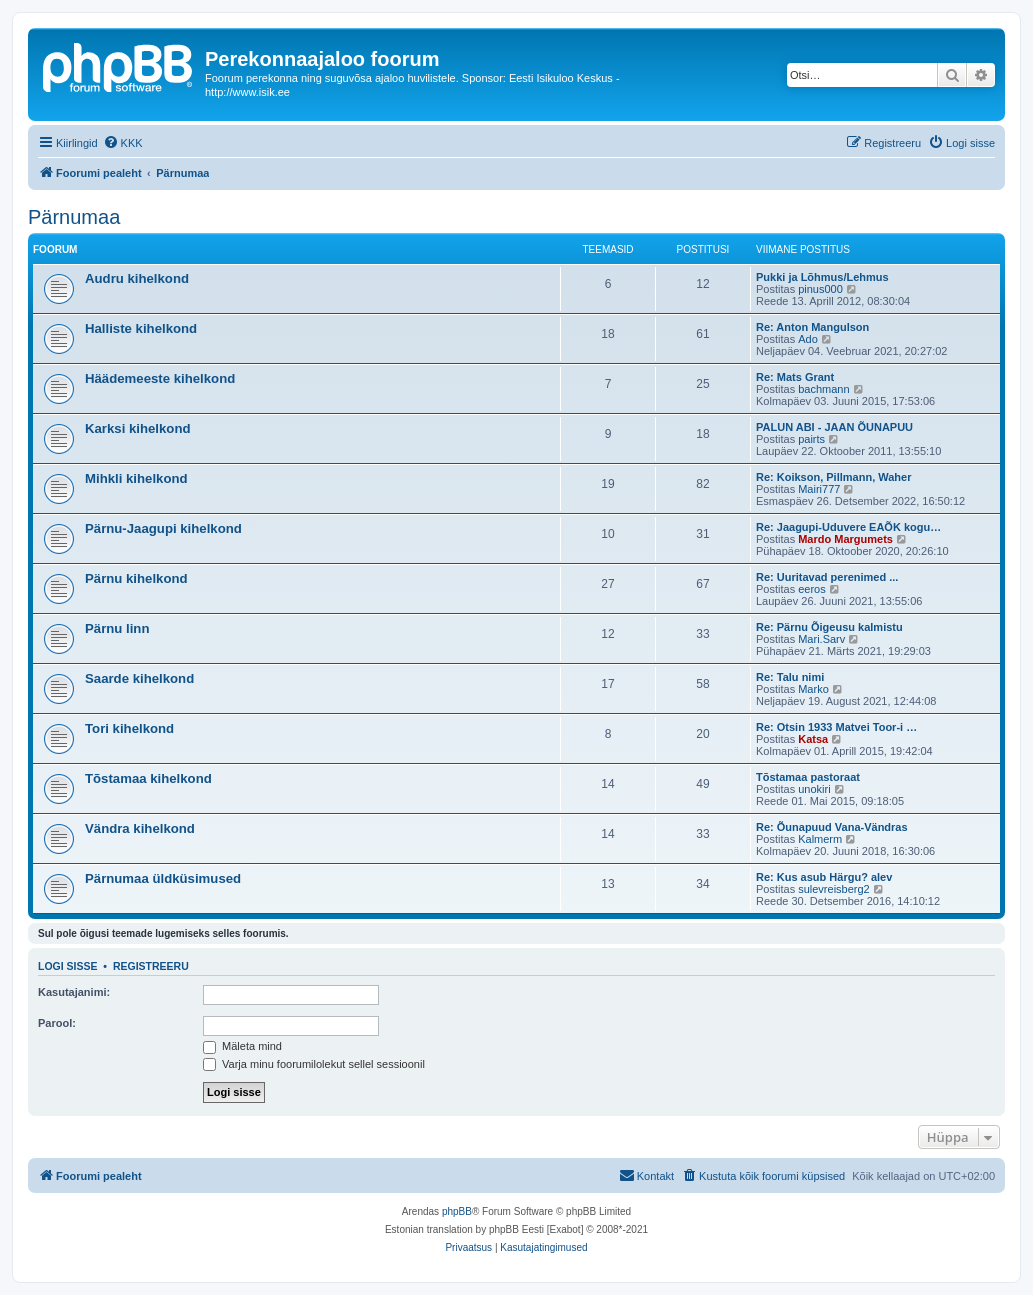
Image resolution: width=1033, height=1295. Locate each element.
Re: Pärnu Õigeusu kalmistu (829, 627)
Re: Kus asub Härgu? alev (824, 877)
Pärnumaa (74, 217)
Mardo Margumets (845, 539)
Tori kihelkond (129, 728)
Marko (813, 689)
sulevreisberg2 (834, 889)
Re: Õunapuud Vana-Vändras (832, 827)
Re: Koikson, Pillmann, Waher (833, 477)
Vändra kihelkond (140, 828)
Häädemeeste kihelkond (160, 378)
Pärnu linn (117, 628)
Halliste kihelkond (141, 328)
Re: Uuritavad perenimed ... (827, 577)
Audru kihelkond (137, 278)
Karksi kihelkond (138, 428)
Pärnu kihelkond (136, 578)
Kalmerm (820, 839)
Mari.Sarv (821, 639)
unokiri (814, 789)
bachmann (823, 389)
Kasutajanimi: (74, 992)
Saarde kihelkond (139, 678)
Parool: (57, 1023)
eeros (812, 589)
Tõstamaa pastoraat (808, 777)
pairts (811, 439)
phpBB (457, 1211)
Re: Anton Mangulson (812, 327)
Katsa (813, 739)
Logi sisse (68, 966)
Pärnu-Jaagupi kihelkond (163, 528)
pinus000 (820, 289)
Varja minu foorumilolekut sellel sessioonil (314, 1064)
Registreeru (151, 966)
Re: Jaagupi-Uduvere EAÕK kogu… (848, 527)
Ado (808, 339)
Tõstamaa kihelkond (148, 778)
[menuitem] (123, 143)
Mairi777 (819, 489)
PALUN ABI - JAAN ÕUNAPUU (834, 427)
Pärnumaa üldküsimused (163, 878)
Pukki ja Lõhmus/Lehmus (822, 277)
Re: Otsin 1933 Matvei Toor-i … (836, 727)
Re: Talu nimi (790, 677)
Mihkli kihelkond (136, 478)
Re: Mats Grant (795, 377)
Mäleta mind (242, 1046)
